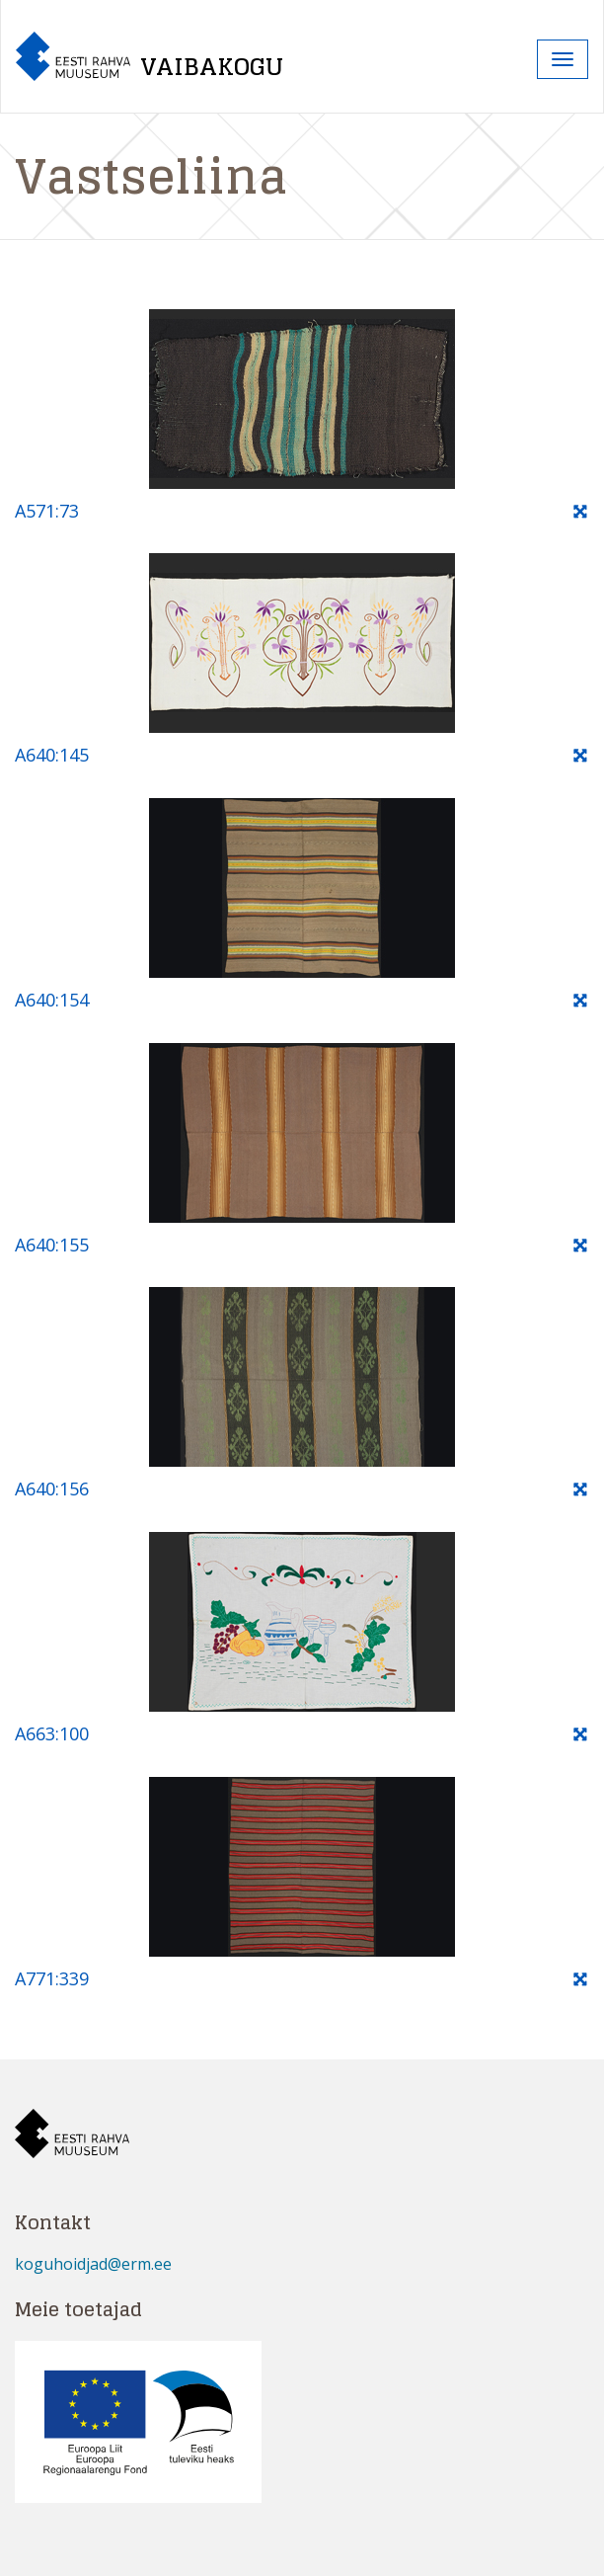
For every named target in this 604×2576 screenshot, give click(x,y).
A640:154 (52, 999)
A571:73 (47, 511)
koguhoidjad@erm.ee (93, 2264)
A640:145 (52, 754)
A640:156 (52, 1488)
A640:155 (52, 1244)
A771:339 (52, 1978)
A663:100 (52, 1733)
